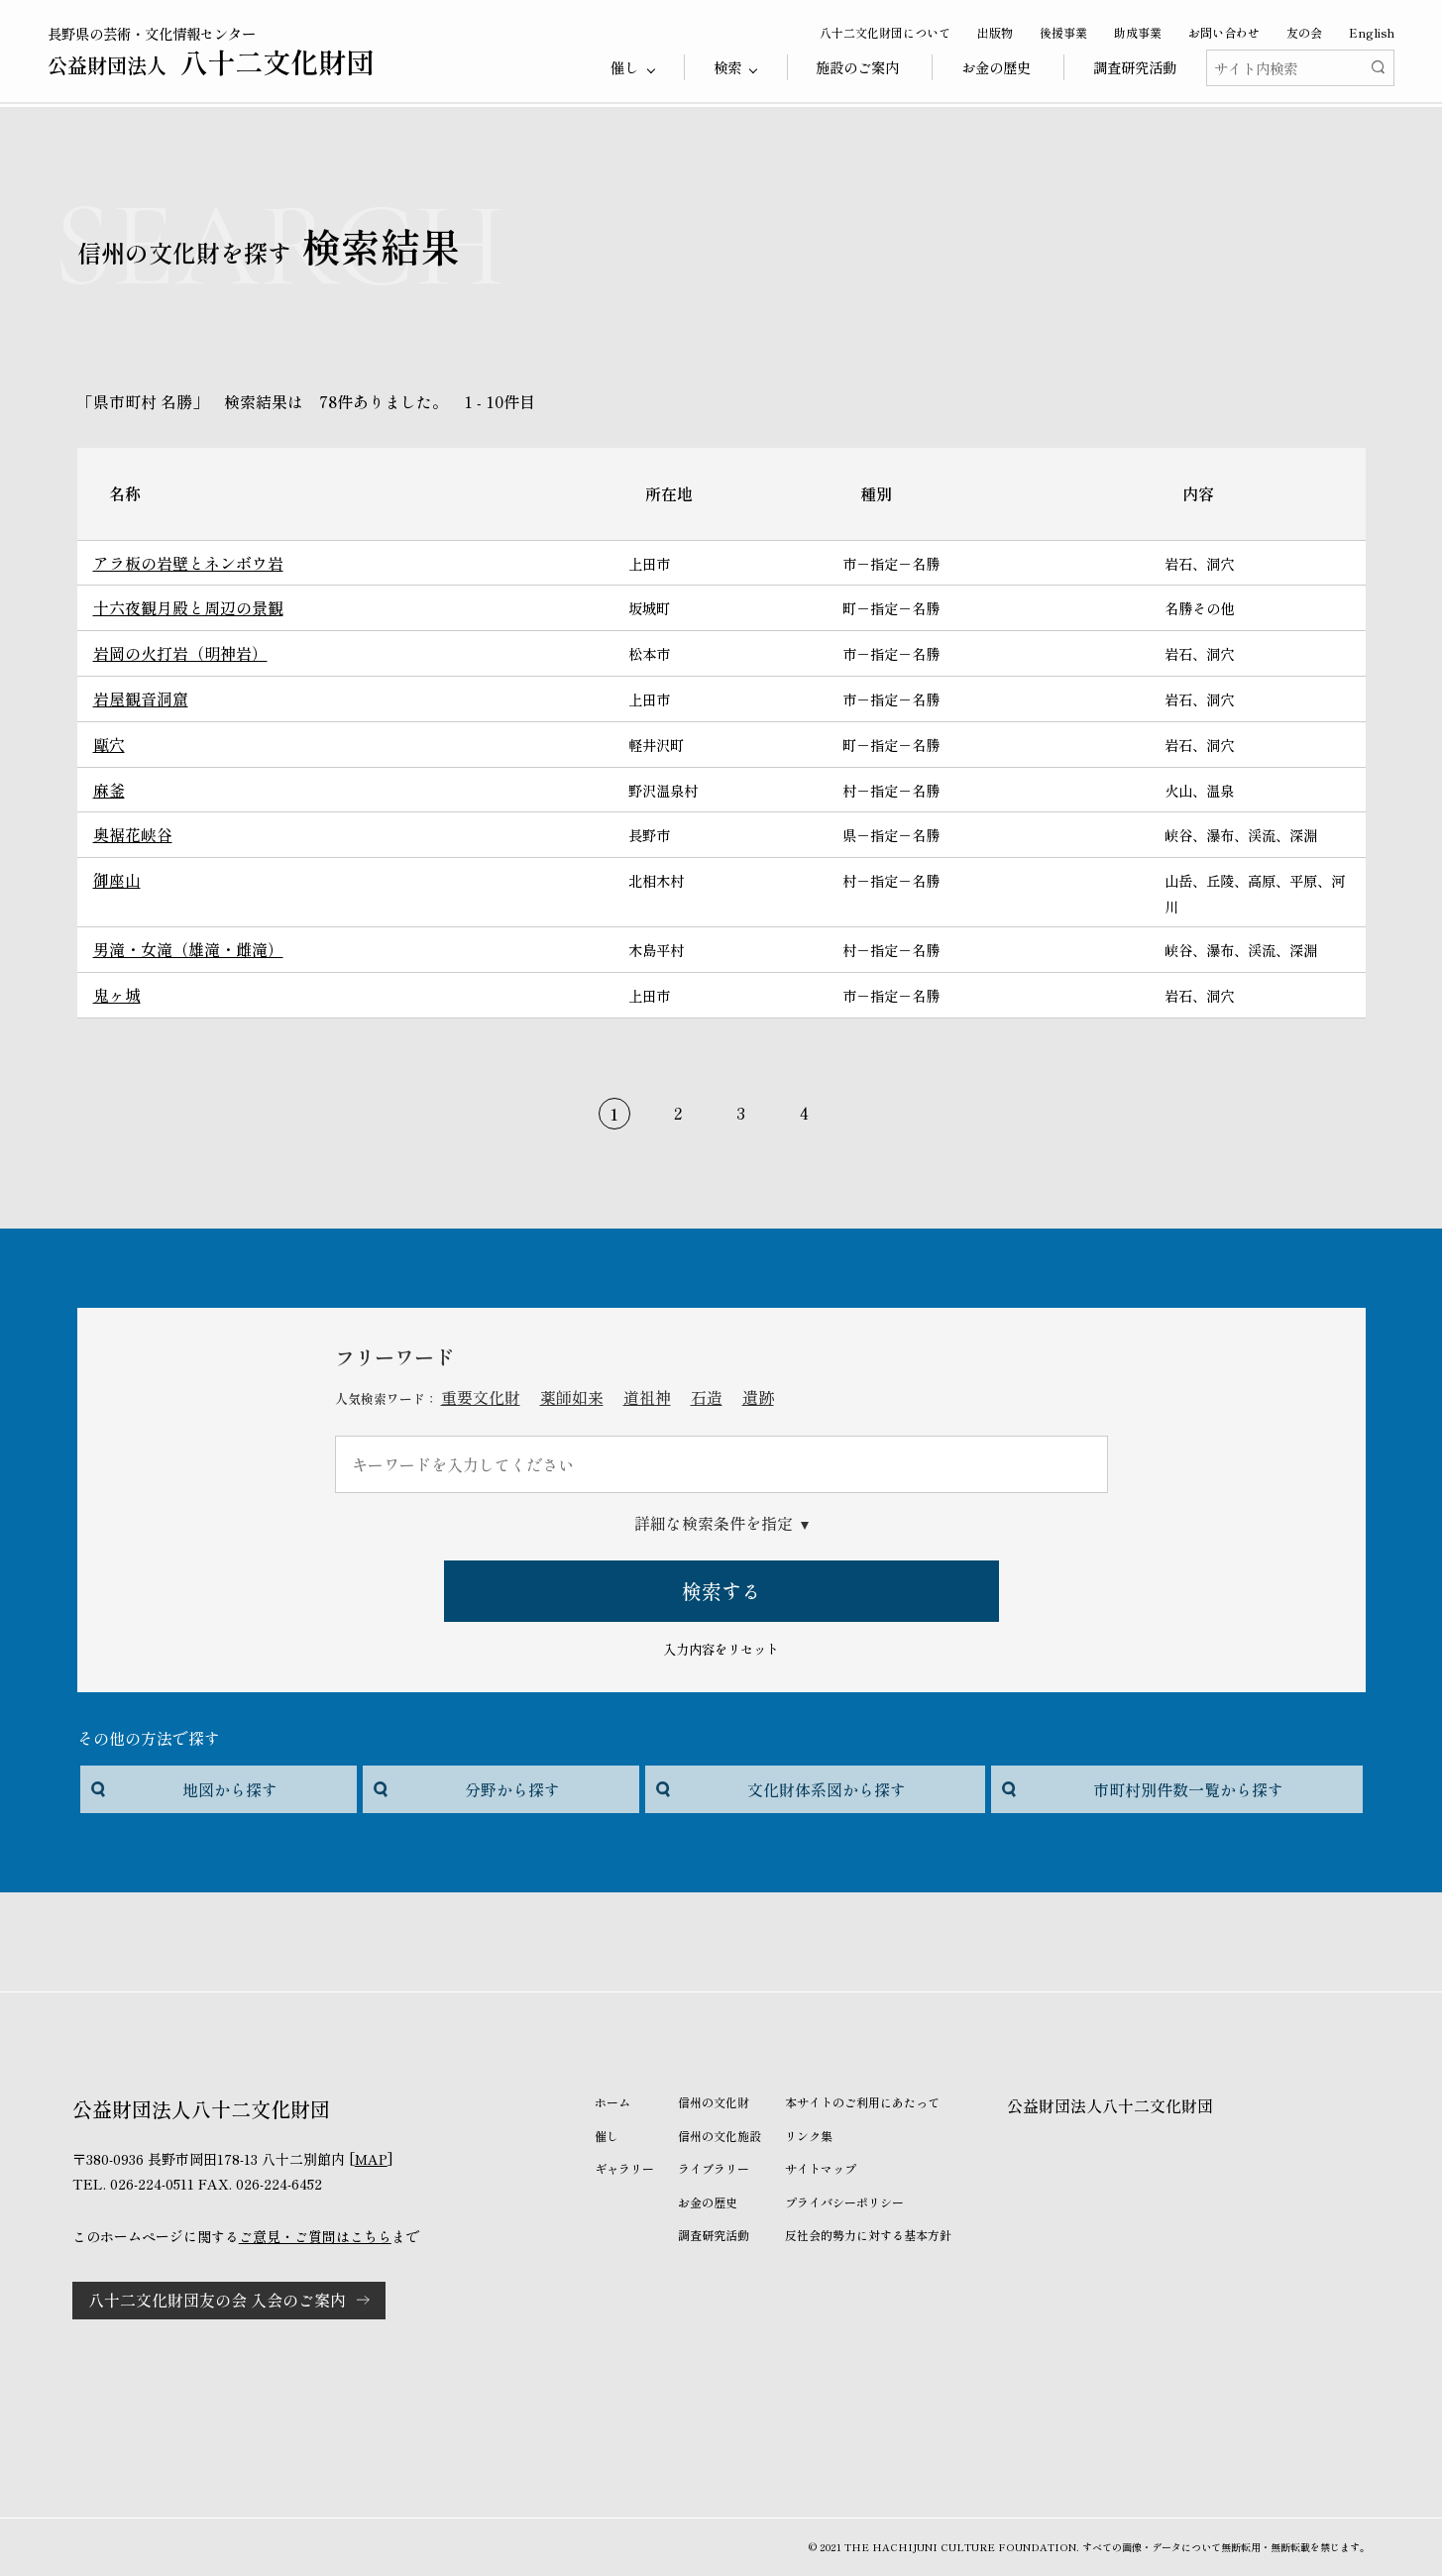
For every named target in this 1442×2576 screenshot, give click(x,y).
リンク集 (808, 2135)
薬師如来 (572, 1397)
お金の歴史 (996, 66)
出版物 (995, 32)
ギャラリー (624, 2168)
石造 (706, 1397)
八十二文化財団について (885, 32)
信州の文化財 (713, 2101)
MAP (371, 2159)
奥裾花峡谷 (132, 834)
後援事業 (1063, 32)
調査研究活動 (1134, 66)
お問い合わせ (1224, 32)
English (1371, 32)
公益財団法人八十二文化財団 (1110, 2105)
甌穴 (109, 744)
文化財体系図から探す (826, 1789)
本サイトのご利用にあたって (862, 2101)
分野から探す (512, 1789)
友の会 (1304, 32)
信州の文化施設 (719, 2135)
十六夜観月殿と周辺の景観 (188, 607)
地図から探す (229, 1789)
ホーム (612, 2101)
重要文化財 (480, 1397)
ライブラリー (713, 2168)
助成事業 (1138, 32)
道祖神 (647, 1397)
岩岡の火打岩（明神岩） (180, 653)
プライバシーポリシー (844, 2202)
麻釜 (109, 790)
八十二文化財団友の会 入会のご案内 (217, 2299)
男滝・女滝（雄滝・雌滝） (188, 949)
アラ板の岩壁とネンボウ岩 (188, 563)
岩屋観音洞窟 (140, 698)
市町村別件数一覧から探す (1188, 1789)
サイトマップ (820, 2168)
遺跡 (758, 1397)
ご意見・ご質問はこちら (315, 2236)
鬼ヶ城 (117, 995)
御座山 (117, 880)
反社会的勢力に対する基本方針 (868, 2234)
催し (606, 2135)
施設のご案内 (857, 66)
